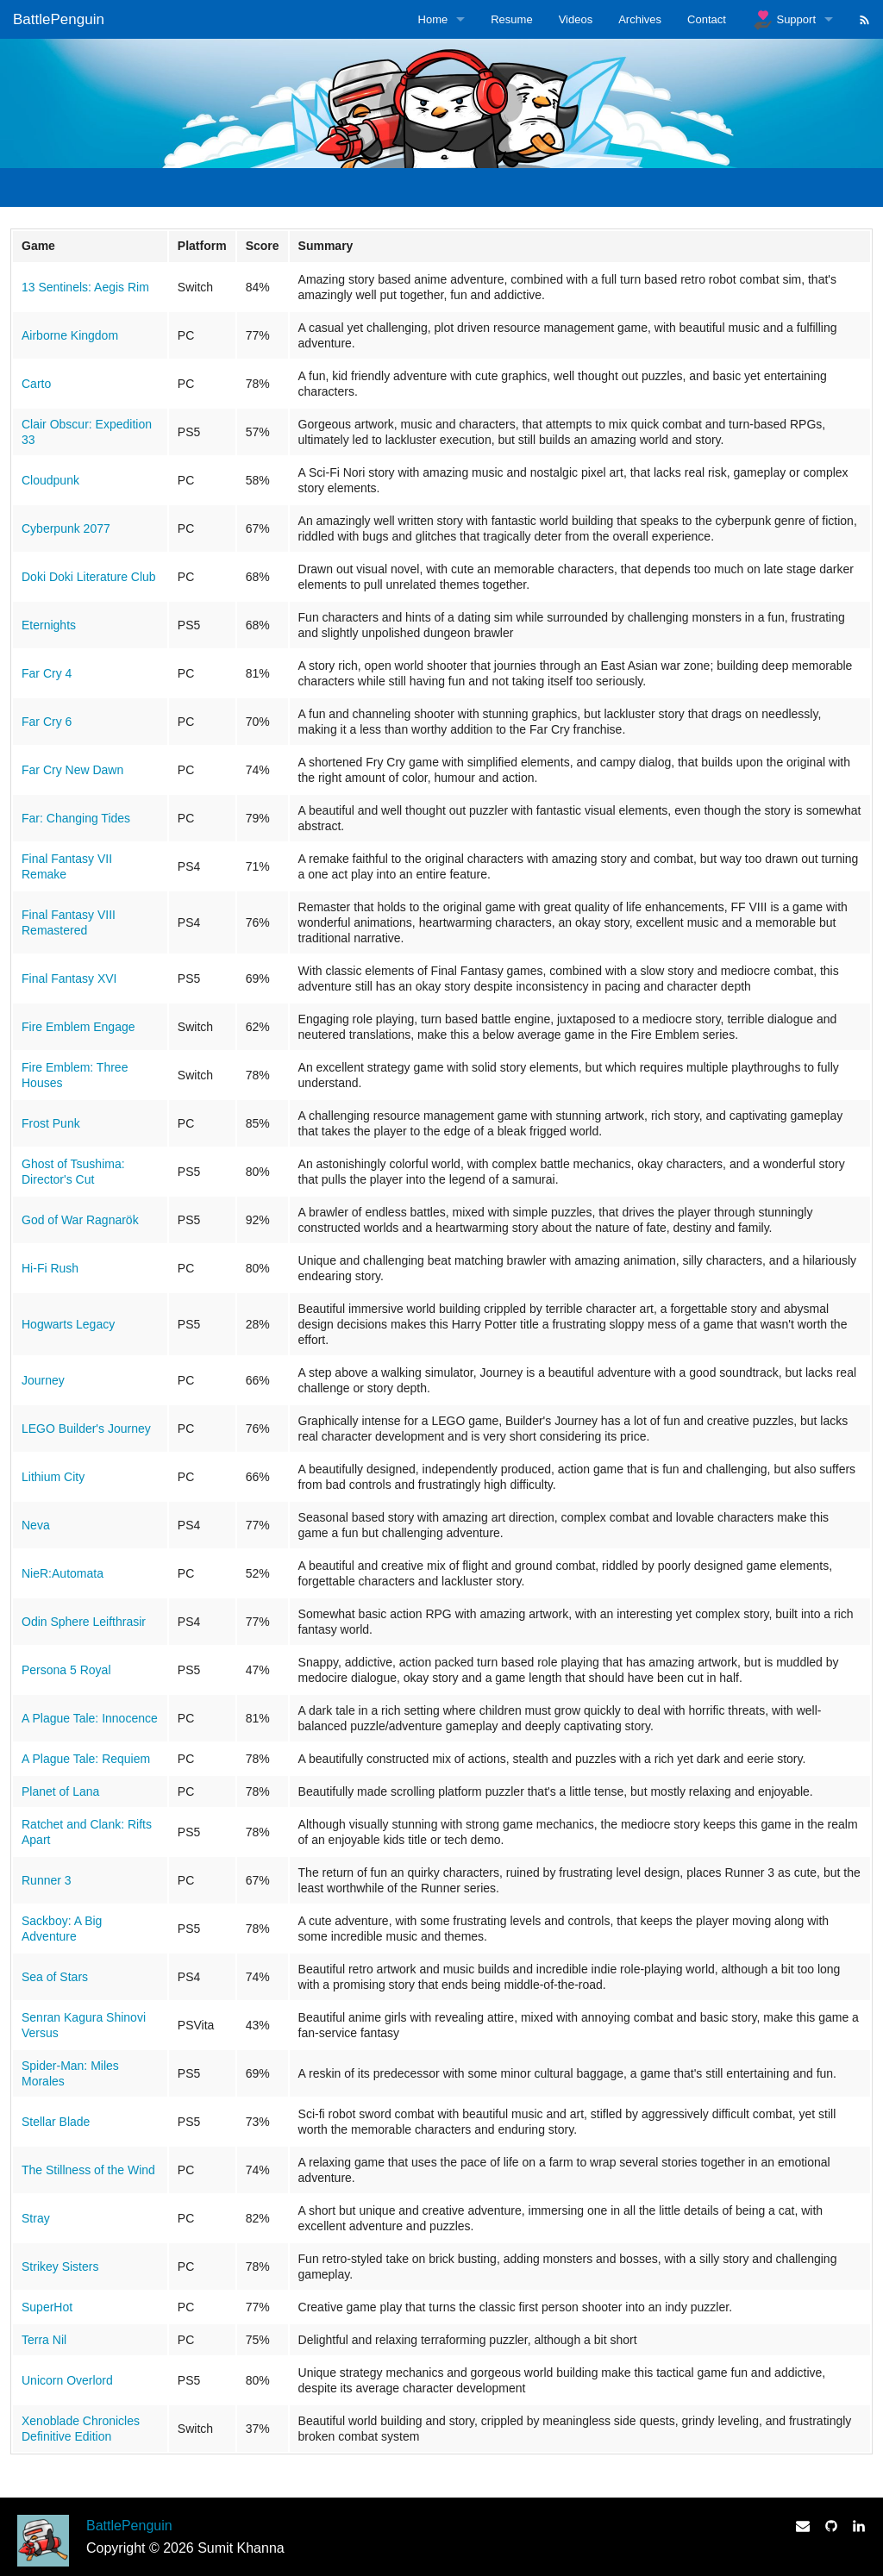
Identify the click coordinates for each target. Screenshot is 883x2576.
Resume (511, 19)
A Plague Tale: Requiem (86, 1759)
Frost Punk (51, 1123)
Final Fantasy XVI (69, 978)
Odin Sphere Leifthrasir (84, 1622)
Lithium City (53, 1477)
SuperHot (47, 2307)
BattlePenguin (58, 19)
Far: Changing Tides (76, 818)
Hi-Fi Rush (50, 1268)
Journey (43, 1380)
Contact (706, 19)
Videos (576, 19)
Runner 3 (47, 1880)
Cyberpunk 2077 (66, 528)
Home (433, 19)
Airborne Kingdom (70, 335)
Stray (36, 2218)
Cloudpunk (50, 480)
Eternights (49, 625)
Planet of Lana (60, 1791)
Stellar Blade (56, 2122)
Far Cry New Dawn (72, 770)
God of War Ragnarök (80, 1220)
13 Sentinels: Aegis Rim (85, 287)
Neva (36, 1525)
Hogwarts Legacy (68, 1324)
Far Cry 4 (47, 673)
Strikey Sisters (60, 2266)
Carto (36, 384)
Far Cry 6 (47, 721)
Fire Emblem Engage (78, 1027)
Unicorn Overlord (67, 2380)
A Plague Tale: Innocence (90, 1718)
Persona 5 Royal (66, 1670)
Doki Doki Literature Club (89, 577)
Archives (639, 19)
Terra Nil (44, 2340)
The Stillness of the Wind (88, 2170)
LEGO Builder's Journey (86, 1428)
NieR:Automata (62, 1573)
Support (784, 20)
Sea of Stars (55, 1977)
